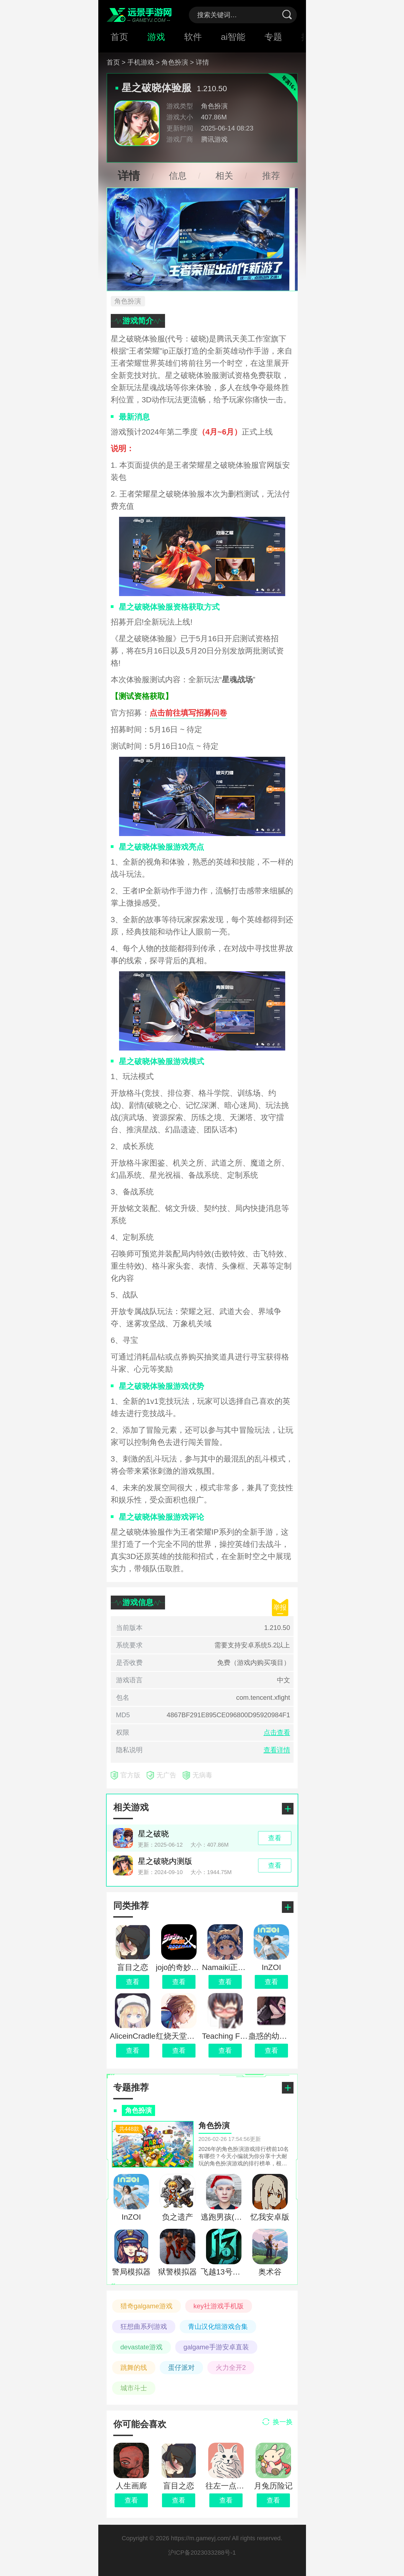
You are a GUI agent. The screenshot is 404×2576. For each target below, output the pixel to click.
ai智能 (233, 37)
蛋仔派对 (181, 2367)
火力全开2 (231, 2367)
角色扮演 (214, 106)
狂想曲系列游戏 (143, 2326)
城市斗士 (133, 2388)
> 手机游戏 (138, 62)
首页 (119, 37)
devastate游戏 (141, 2347)
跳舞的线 (133, 2367)
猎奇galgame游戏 (146, 2306)
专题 (273, 37)
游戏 (156, 37)
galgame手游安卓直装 (216, 2347)
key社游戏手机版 (219, 2306)
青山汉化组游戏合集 (218, 2326)
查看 (131, 2500)
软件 (193, 37)
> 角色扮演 (172, 62)
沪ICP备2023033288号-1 (202, 2552)
